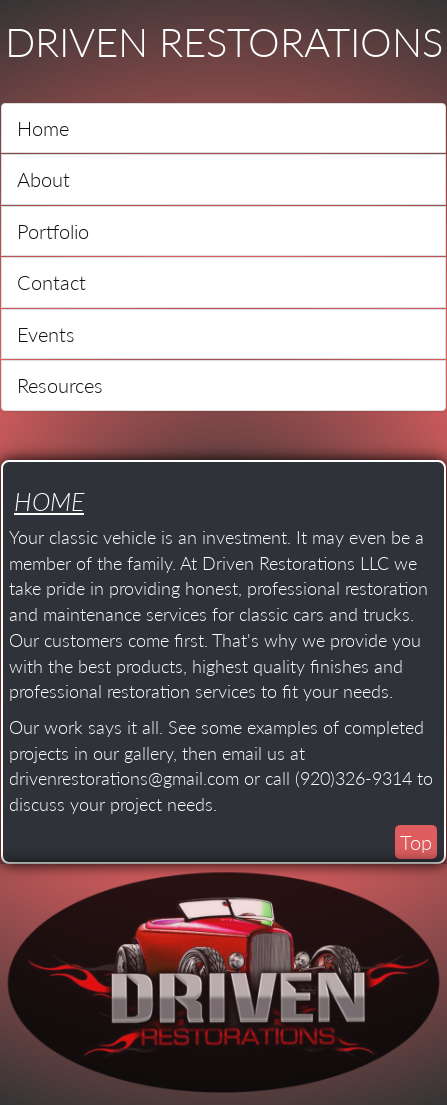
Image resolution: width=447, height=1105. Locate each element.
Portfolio (53, 231)
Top (416, 842)
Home (43, 128)
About (43, 179)
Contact (51, 282)
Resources (60, 385)
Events (46, 334)
